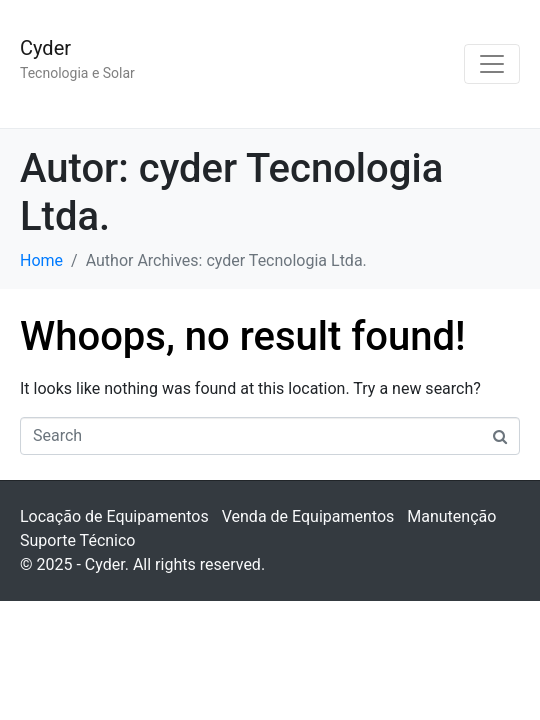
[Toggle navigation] (492, 64)
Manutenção (451, 516)
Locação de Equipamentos (114, 516)
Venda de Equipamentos (308, 516)
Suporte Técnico (77, 540)
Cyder (45, 48)
